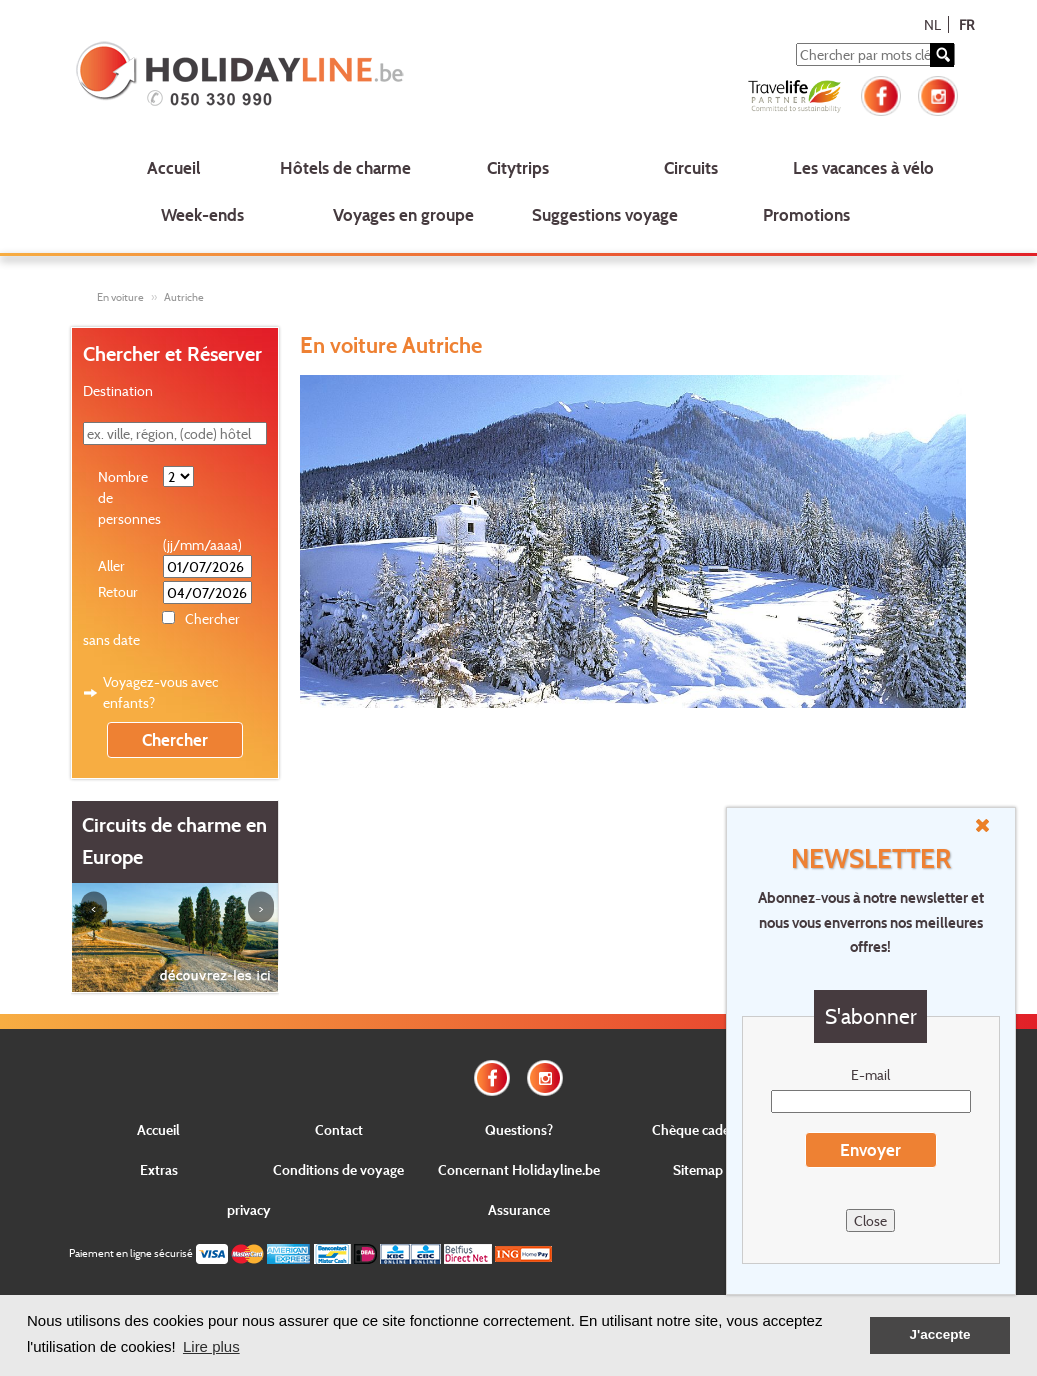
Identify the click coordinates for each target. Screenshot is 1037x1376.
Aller (111, 565)
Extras (159, 1169)
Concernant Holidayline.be (519, 1169)
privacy (249, 1209)
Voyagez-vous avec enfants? (160, 692)
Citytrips (518, 167)
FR (966, 24)
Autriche (184, 297)
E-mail (870, 1074)
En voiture (120, 297)
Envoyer (870, 1149)
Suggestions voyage (605, 214)
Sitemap (698, 1169)
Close (870, 1220)
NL (932, 24)
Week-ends (202, 214)
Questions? (519, 1129)
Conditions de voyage (338, 1169)
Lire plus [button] (211, 1346)
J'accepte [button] (939, 1334)
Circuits (691, 167)
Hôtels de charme (345, 167)
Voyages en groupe (403, 214)
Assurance (519, 1209)
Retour (118, 591)
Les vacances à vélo (863, 167)
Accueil (173, 167)
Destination (118, 390)
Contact (339, 1129)
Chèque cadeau (698, 1129)
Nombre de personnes (129, 497)
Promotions (806, 214)
